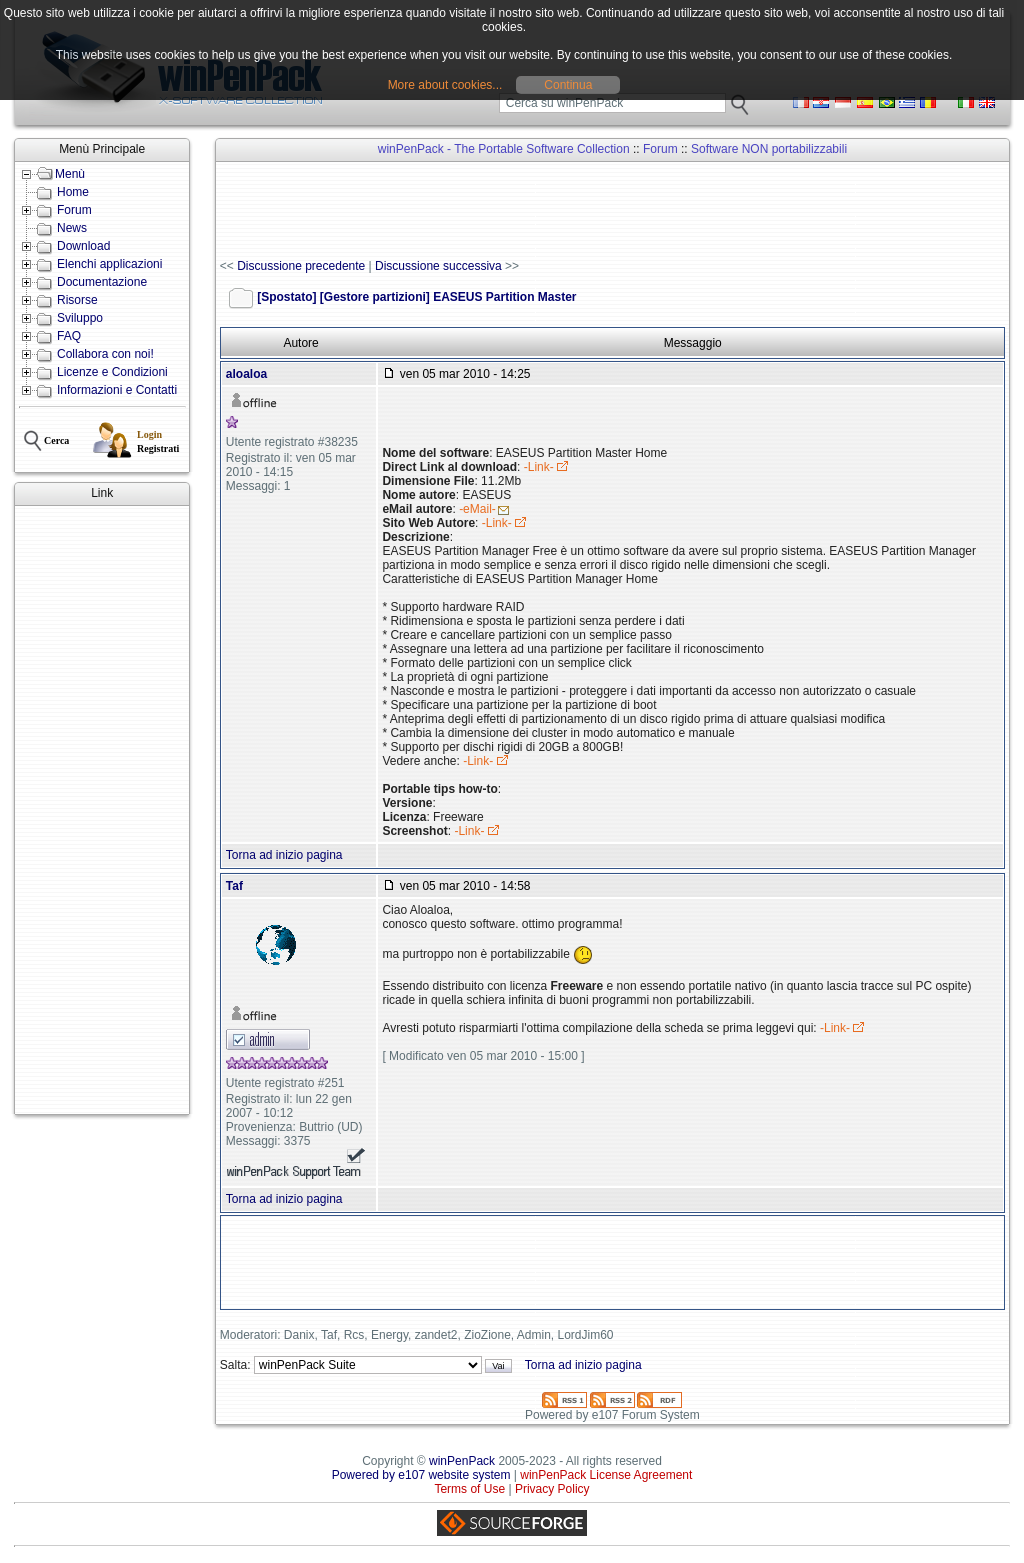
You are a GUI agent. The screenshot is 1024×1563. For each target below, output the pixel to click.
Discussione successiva (438, 266)
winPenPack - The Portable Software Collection (504, 149)
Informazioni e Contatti (117, 390)
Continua (568, 85)
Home (73, 192)
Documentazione (102, 282)
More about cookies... (445, 85)
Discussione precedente (301, 266)
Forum (74, 210)
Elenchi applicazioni (109, 264)
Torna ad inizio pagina (284, 855)
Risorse (77, 300)
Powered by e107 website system (421, 1475)
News (72, 228)
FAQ (69, 336)
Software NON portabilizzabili (769, 149)
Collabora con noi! (105, 354)
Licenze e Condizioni (112, 372)
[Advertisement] (102, 810)
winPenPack (462, 1461)
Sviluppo (80, 318)
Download (83, 246)
